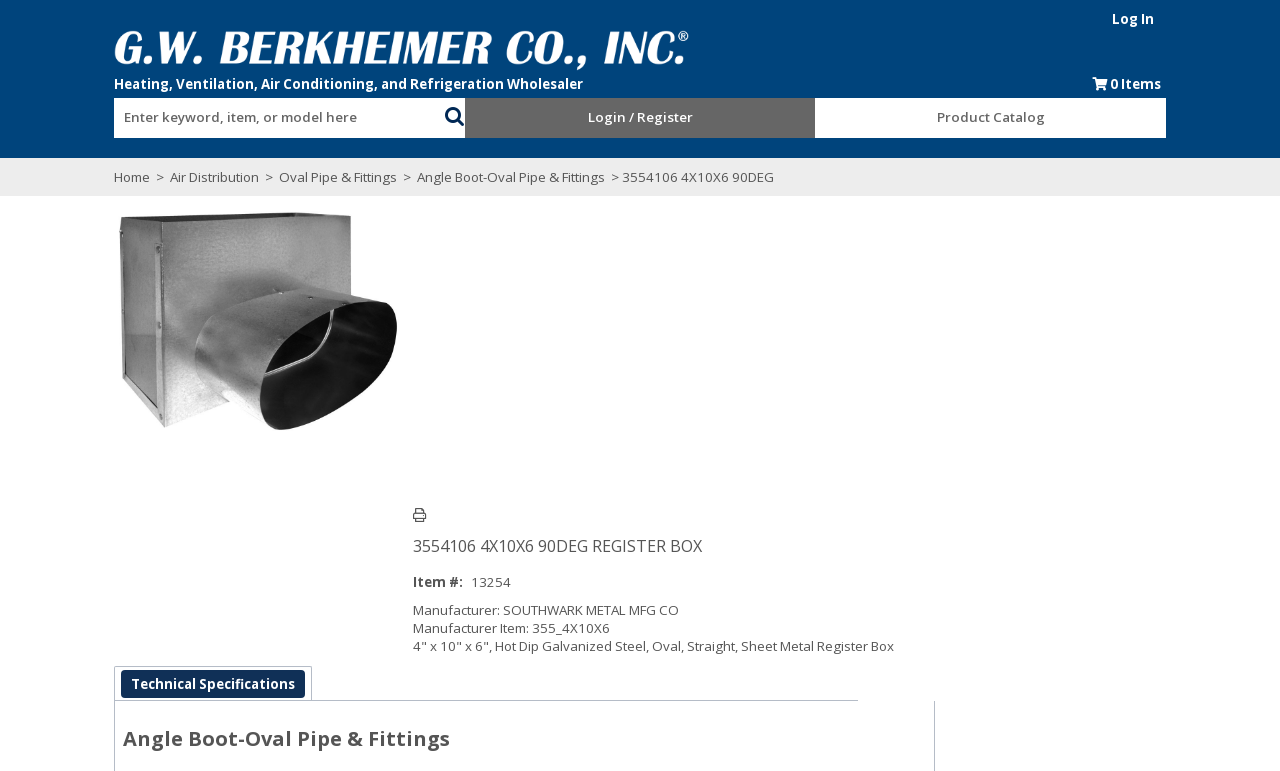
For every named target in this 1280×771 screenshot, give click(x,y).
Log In (1147, 19)
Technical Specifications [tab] (199, 535)
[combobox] (270, 113)
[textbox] (260, 118)
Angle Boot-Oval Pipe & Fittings (497, 177)
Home (118, 177)
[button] (450, 114)
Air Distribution (200, 177)
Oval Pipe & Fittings (324, 177)
